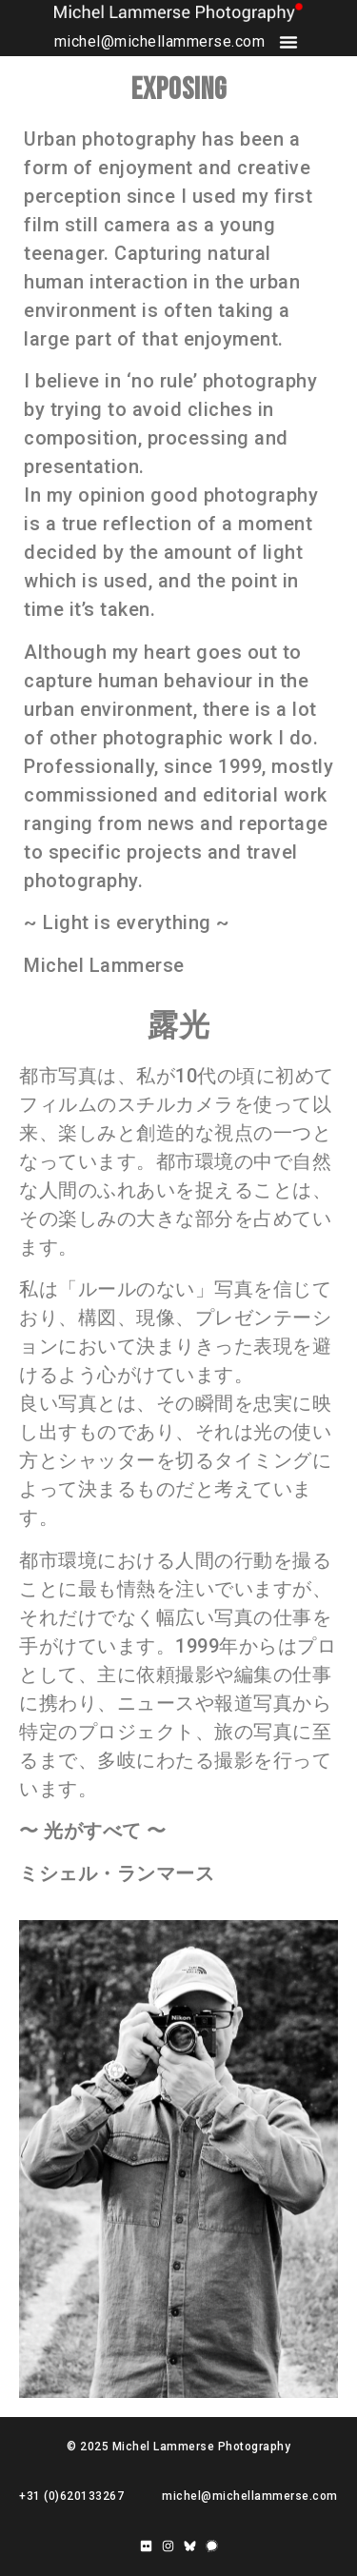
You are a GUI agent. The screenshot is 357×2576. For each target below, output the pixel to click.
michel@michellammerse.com (160, 41)
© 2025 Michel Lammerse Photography (178, 2446)
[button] (288, 42)
